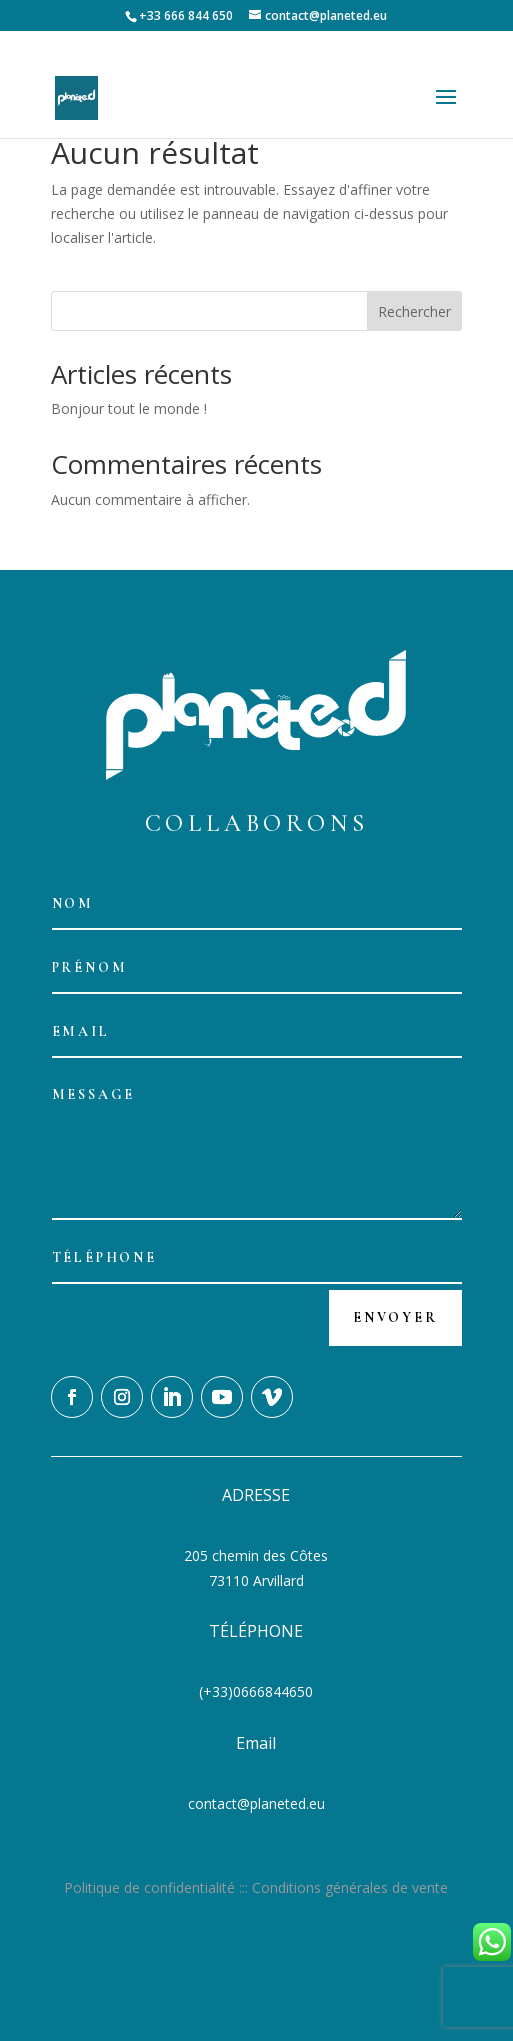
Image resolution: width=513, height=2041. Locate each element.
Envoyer (395, 1317)
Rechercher (414, 311)
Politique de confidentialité (149, 1887)
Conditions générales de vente (350, 1887)
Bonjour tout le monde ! (129, 408)
